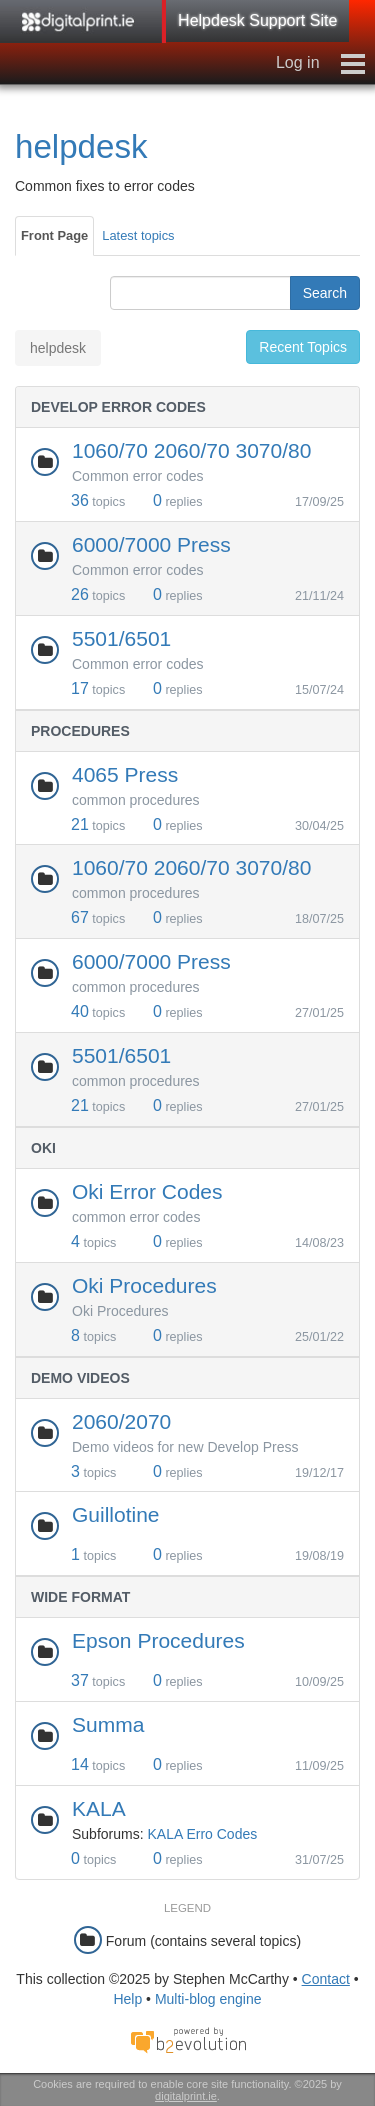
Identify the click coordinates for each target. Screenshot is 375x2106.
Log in (298, 62)
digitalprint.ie (186, 2096)
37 (80, 1680)
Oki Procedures (144, 1285)
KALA (99, 1808)
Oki (43, 1148)
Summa (108, 1724)
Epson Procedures (158, 1640)
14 (80, 1764)
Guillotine (116, 1514)
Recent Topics (303, 347)
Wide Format (80, 1597)
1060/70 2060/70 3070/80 (191, 450)
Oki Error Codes (147, 1191)
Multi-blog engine (208, 1999)
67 (80, 917)
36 (80, 500)
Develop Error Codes (118, 407)
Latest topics (138, 235)
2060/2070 (121, 1421)
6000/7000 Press (151, 544)
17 (80, 688)
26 (80, 594)
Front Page (54, 235)
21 (80, 824)
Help (127, 1999)
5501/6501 (121, 638)
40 (80, 1011)
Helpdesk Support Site (257, 20)
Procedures (80, 731)
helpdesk (81, 146)
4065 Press (125, 774)
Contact (326, 1979)
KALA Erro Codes (202, 1834)
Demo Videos (80, 1378)
